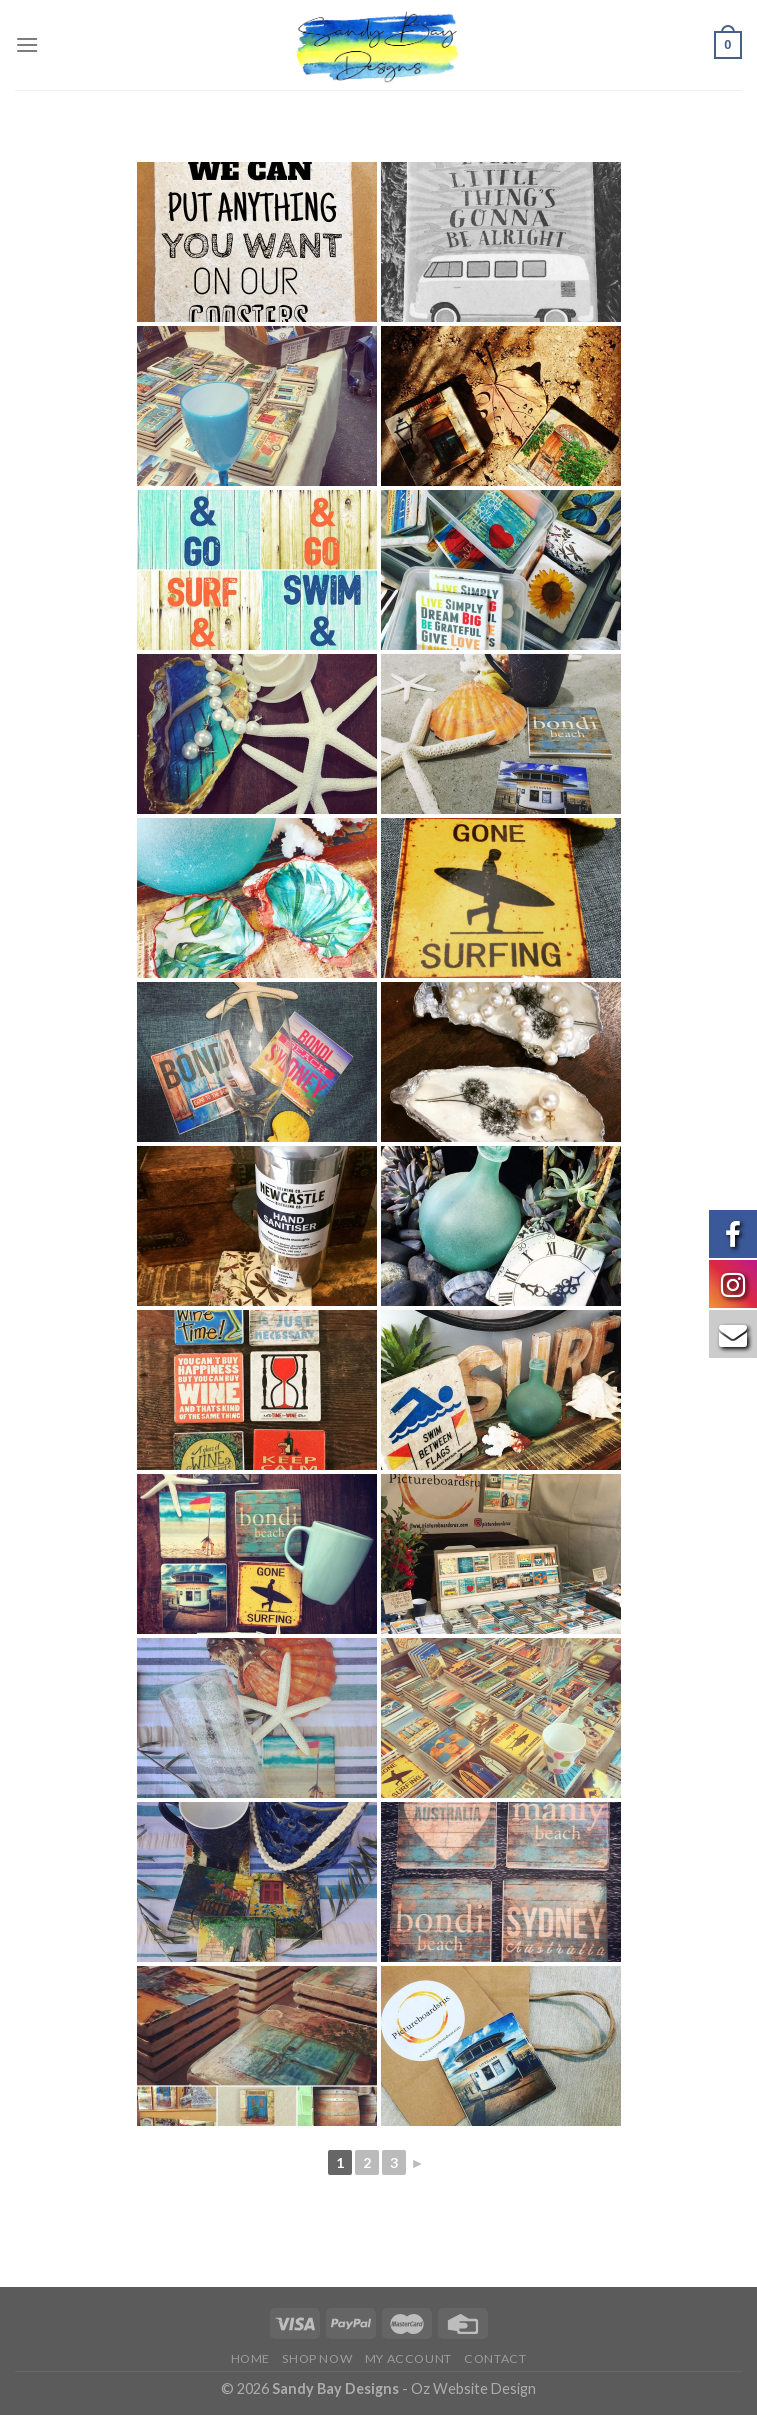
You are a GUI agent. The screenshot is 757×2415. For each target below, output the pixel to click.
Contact (495, 2358)
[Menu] (27, 44)
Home (250, 2358)
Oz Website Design (473, 2388)
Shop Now (317, 2358)
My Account (408, 2358)
